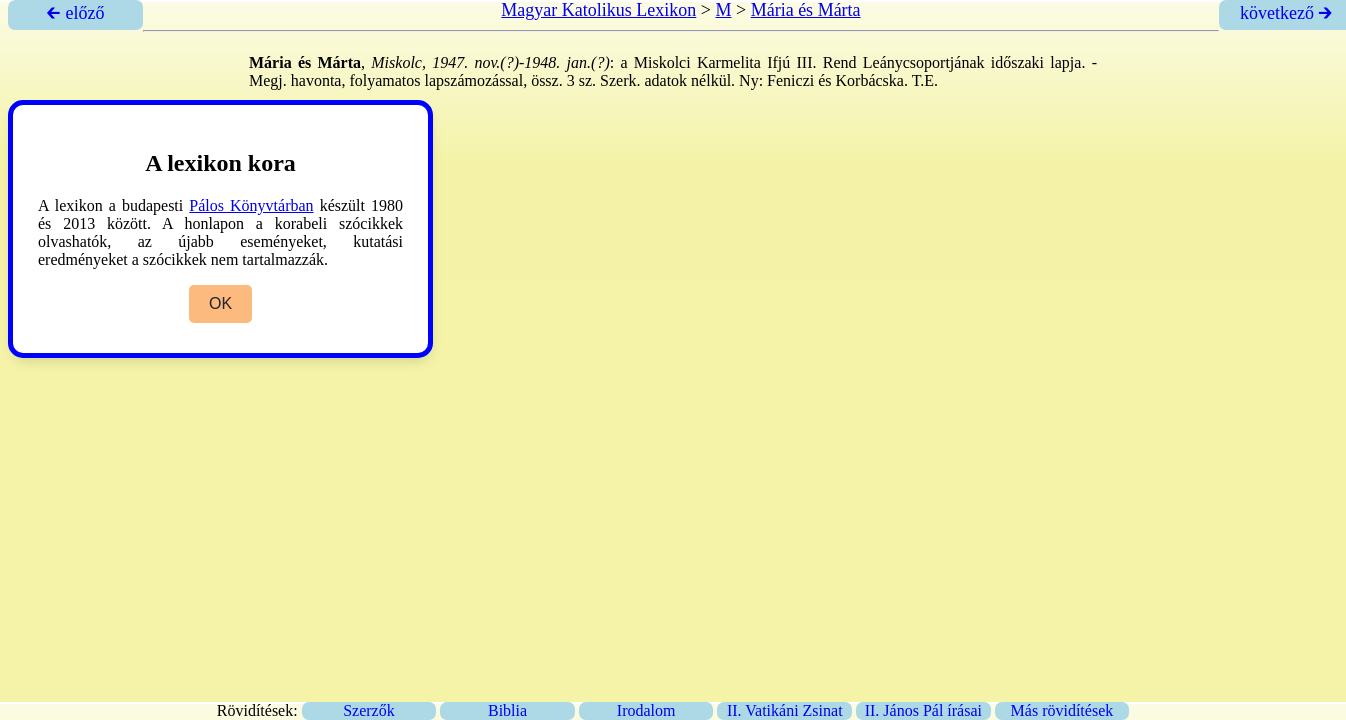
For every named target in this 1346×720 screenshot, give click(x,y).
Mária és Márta (806, 10)
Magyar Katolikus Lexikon (598, 10)
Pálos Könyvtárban (251, 205)
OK (220, 303)
